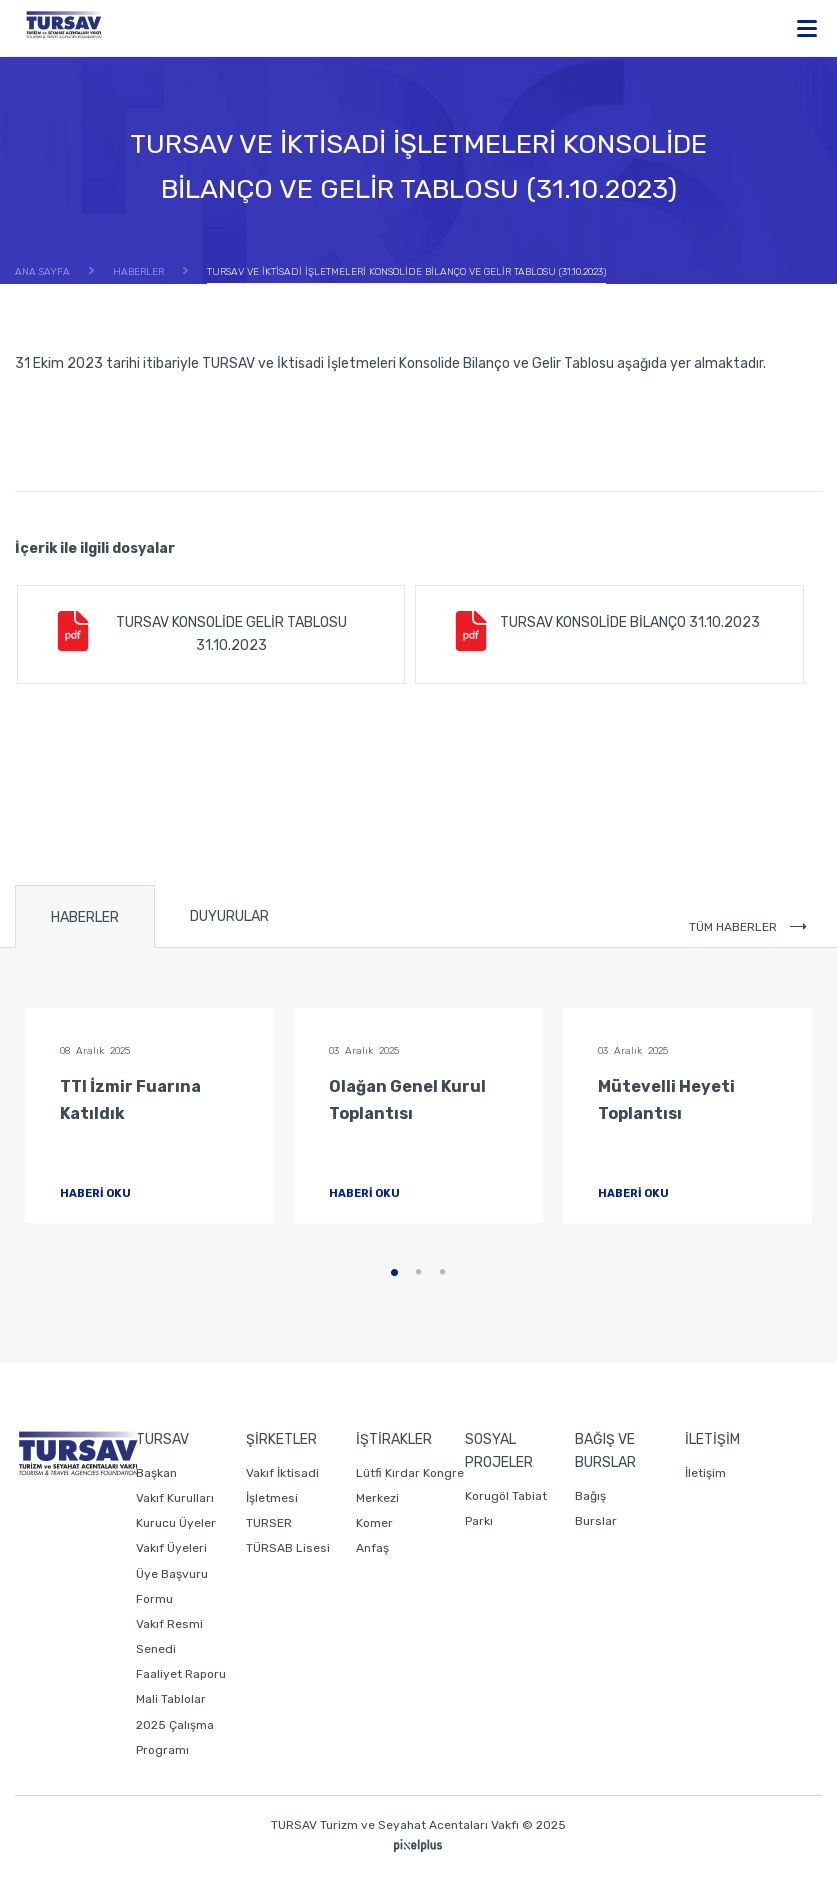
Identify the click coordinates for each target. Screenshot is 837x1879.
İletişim (705, 1473)
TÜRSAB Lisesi (288, 1548)
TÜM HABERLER (748, 927)
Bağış (590, 1496)
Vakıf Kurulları (175, 1498)
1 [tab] (395, 1273)
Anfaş (372, 1548)
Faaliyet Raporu (181, 1674)
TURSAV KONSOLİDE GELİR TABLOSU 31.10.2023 (200, 632)
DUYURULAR (229, 916)
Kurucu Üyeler (176, 1523)
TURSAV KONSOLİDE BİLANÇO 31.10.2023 (605, 631)
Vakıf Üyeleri (171, 1548)
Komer (374, 1523)
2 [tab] (419, 1273)
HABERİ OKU (112, 1193)
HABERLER (85, 917)
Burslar (596, 1521)
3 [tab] (443, 1273)
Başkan (156, 1473)
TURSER (269, 1523)
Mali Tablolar (171, 1699)
